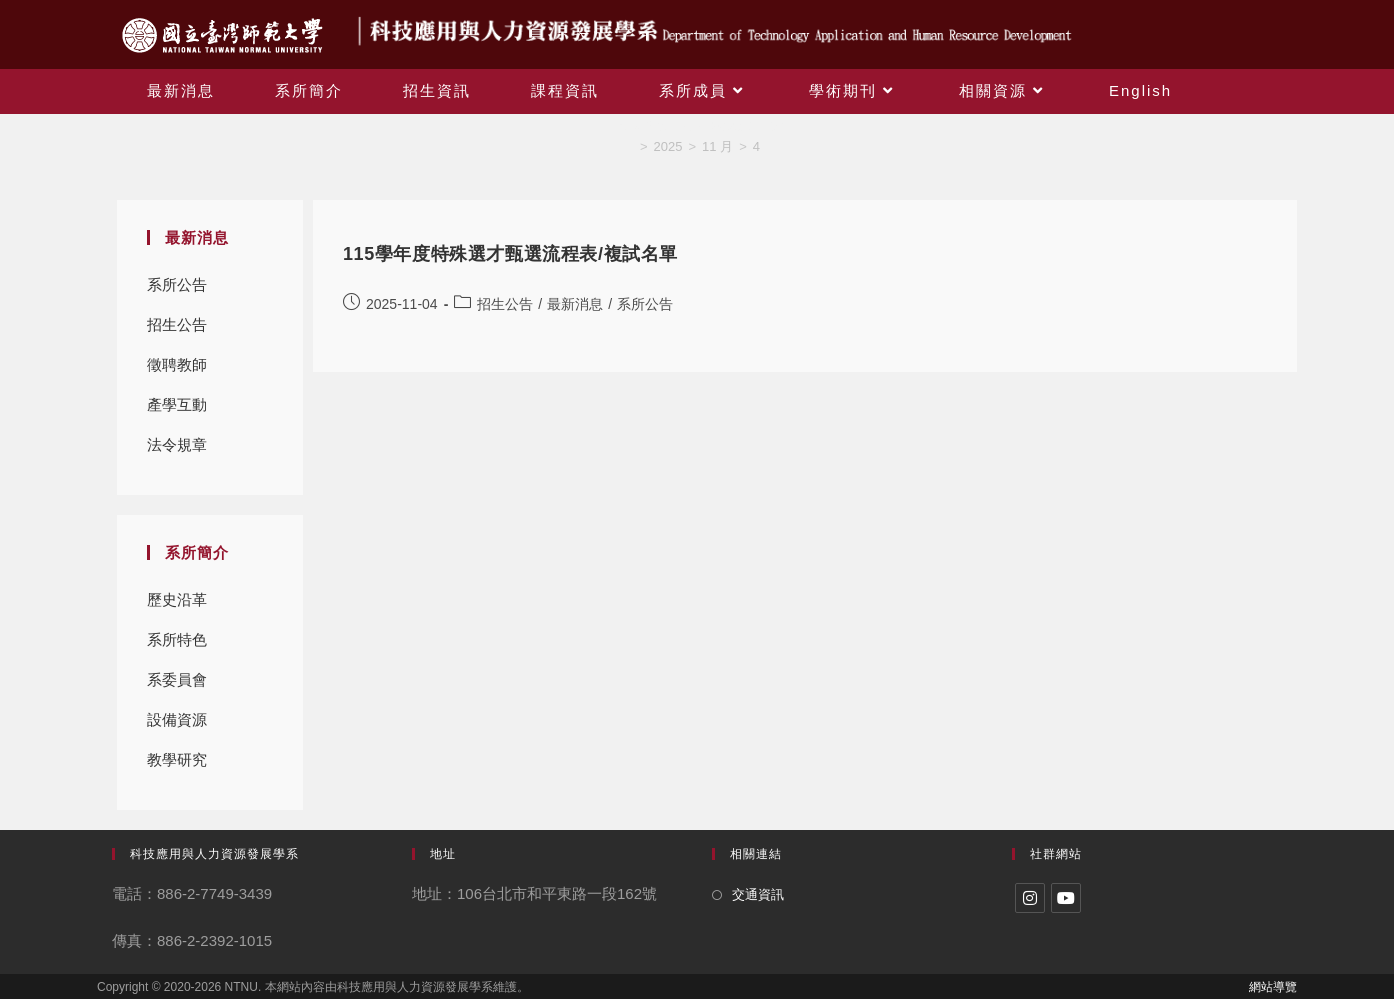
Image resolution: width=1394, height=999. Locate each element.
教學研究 (177, 759)
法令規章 (177, 444)
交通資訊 (758, 894)
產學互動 (177, 404)
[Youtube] (1066, 898)
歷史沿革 (177, 599)
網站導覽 (1273, 987)
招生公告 (177, 324)
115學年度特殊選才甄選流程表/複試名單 (510, 254)
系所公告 (177, 284)
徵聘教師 (177, 364)
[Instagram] (1030, 898)
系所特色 (177, 639)
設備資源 (177, 719)
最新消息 (575, 304)
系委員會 (177, 679)
